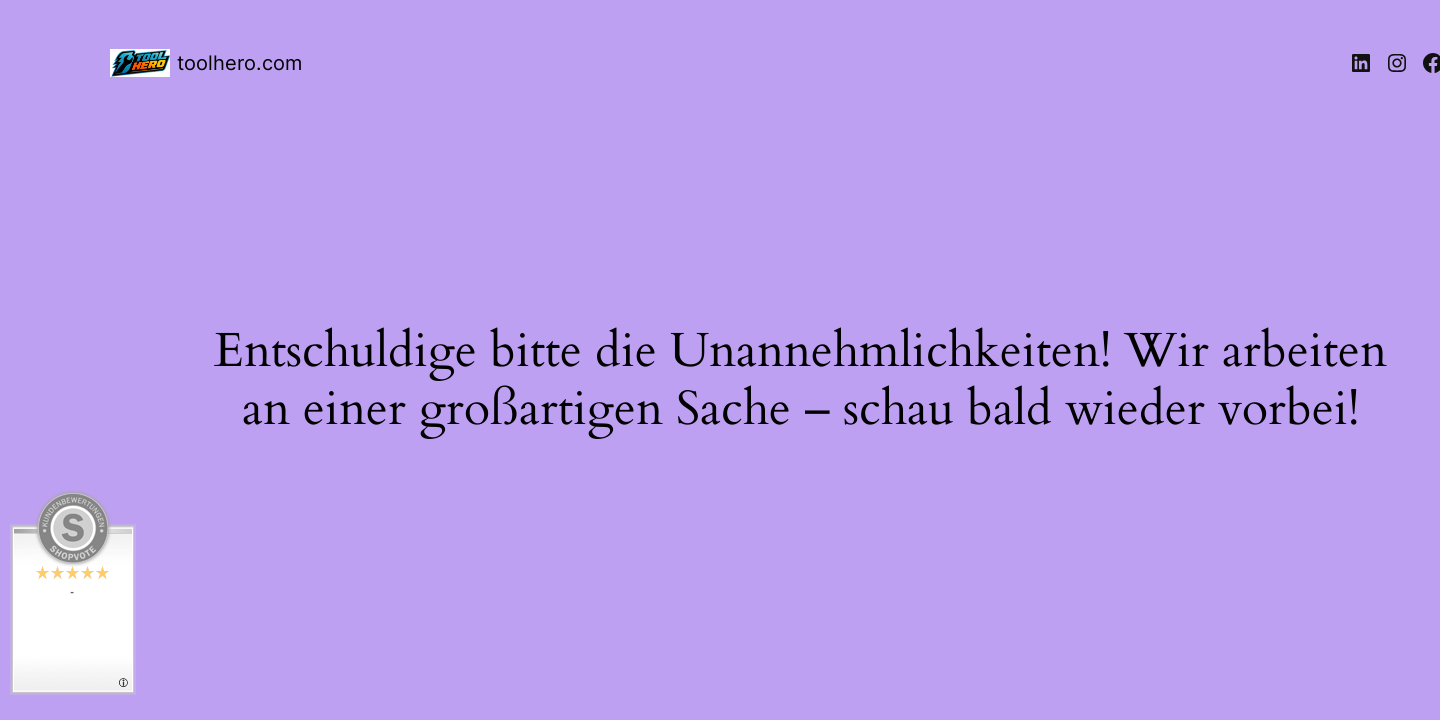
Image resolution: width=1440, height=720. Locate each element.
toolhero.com (239, 63)
